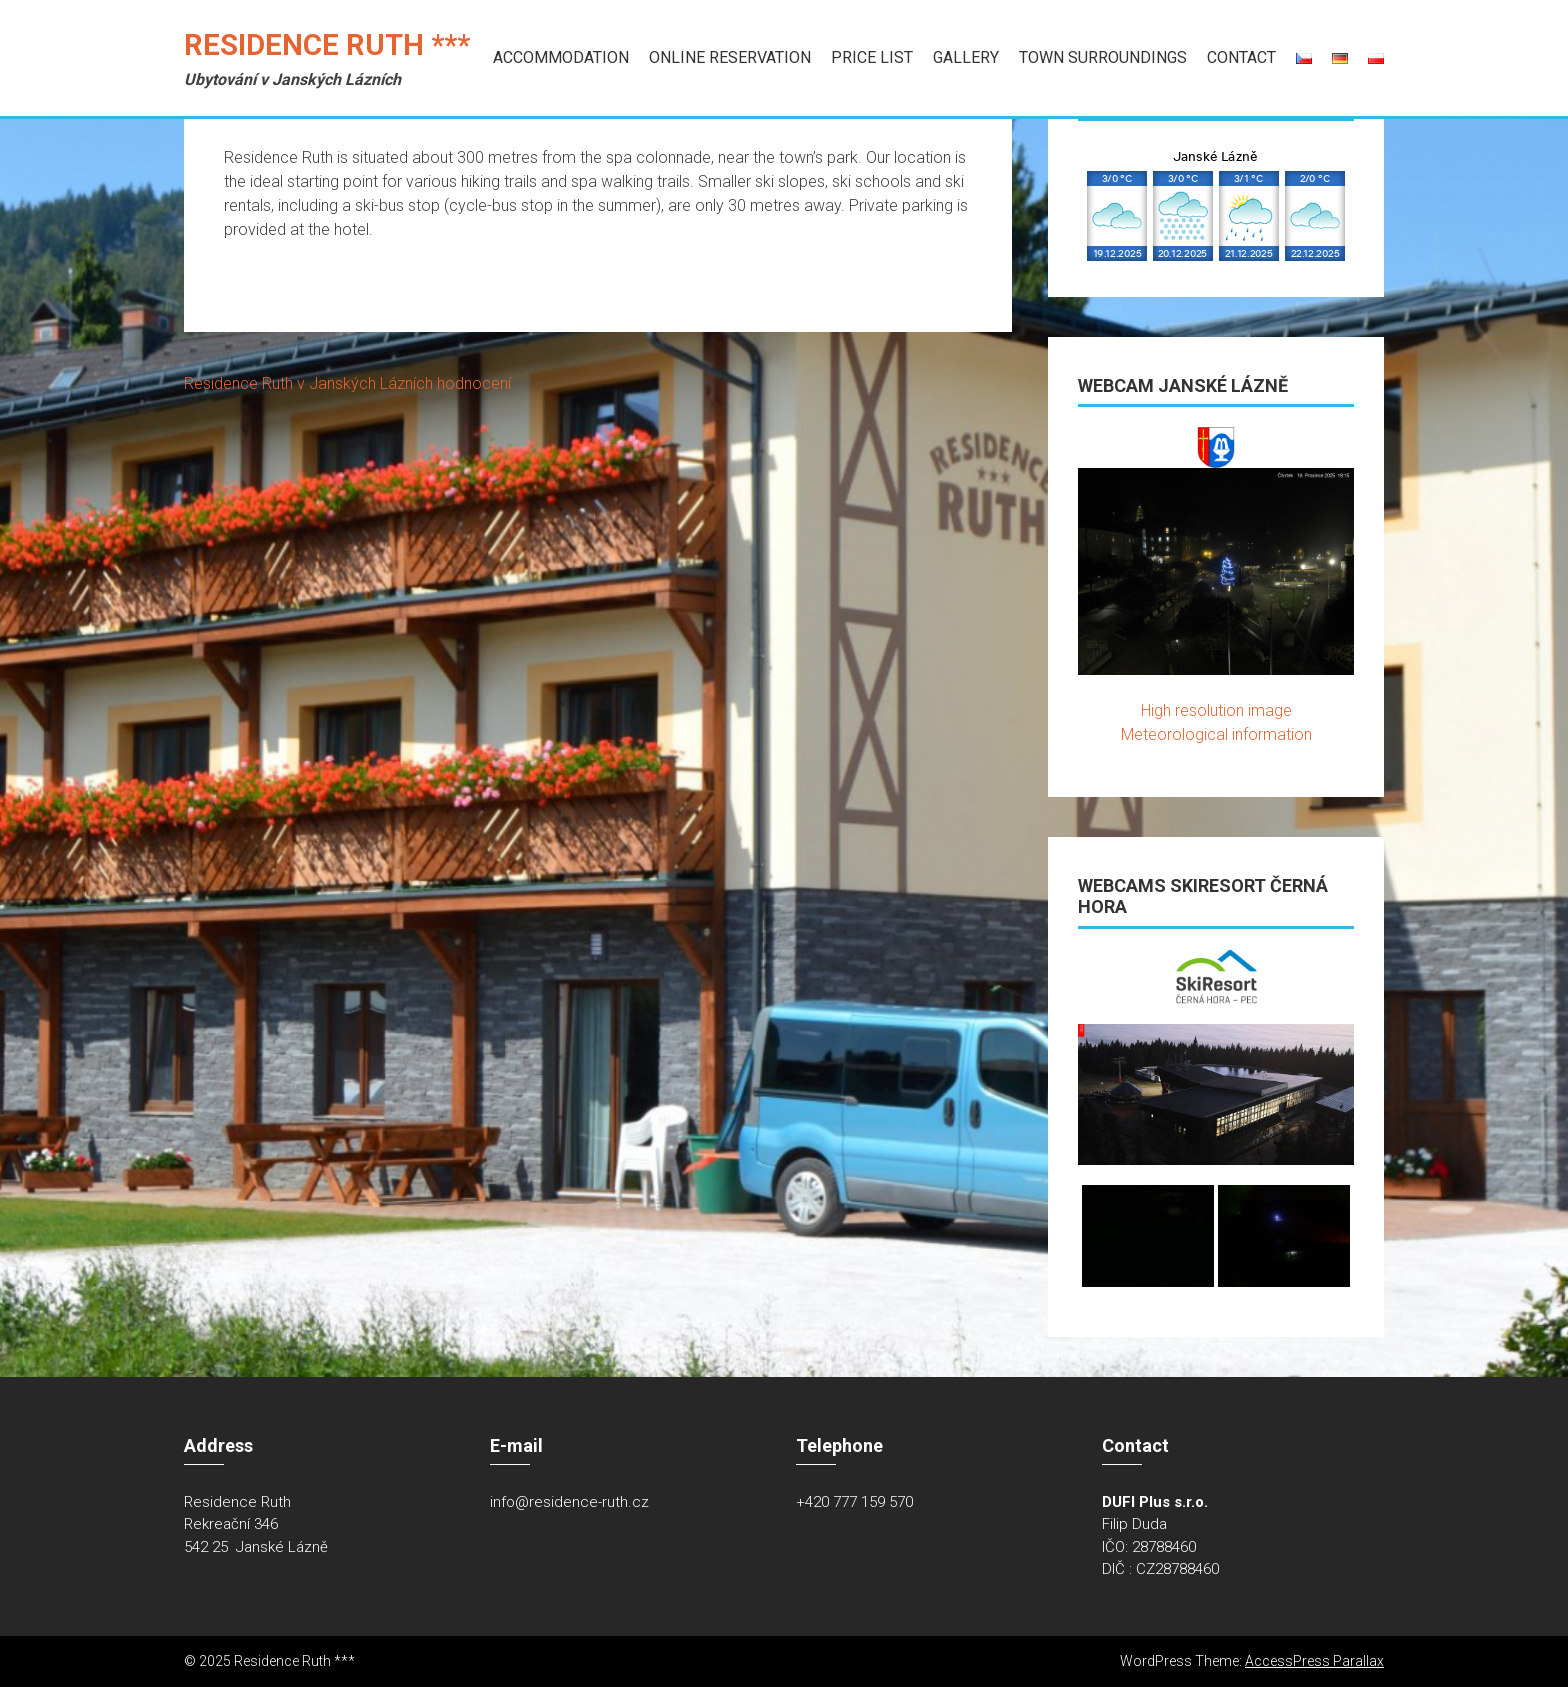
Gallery (966, 57)
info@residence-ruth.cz (569, 1502)
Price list (872, 57)
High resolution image (1216, 710)
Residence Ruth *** (327, 45)
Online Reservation (730, 57)
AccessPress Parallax (1314, 1661)
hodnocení (474, 383)
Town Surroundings (1103, 57)
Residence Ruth (238, 383)
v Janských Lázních (365, 383)
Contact (1241, 57)
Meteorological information (1216, 734)
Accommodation (561, 57)
